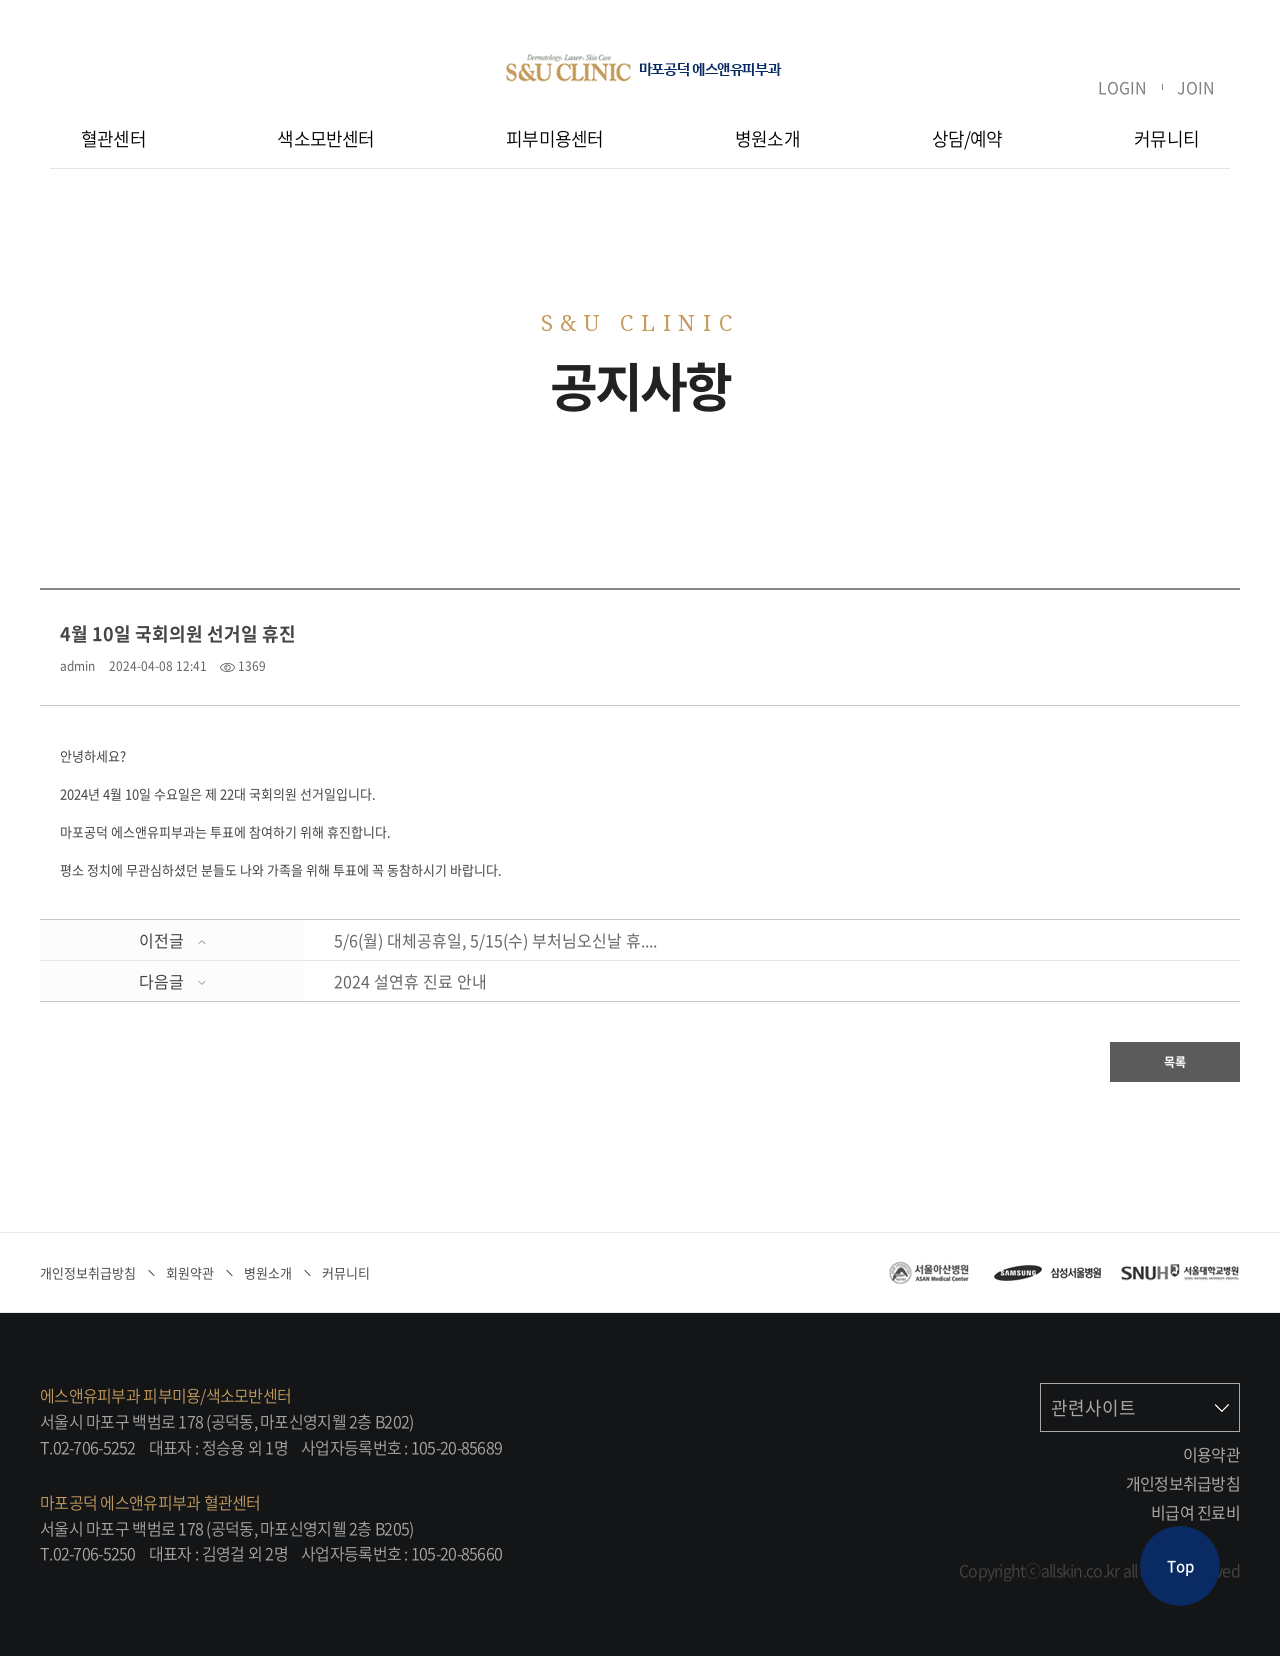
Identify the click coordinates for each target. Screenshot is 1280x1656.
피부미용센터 (554, 138)
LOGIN (1122, 87)
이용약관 (1211, 1454)
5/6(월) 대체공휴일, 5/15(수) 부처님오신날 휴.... (495, 940)
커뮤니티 (1166, 138)
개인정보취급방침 (1183, 1483)
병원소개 (767, 138)
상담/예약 (967, 138)
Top (1180, 1566)
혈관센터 (113, 138)
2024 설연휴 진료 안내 (410, 981)
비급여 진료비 (1195, 1512)
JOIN (1196, 87)
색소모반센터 (325, 138)
